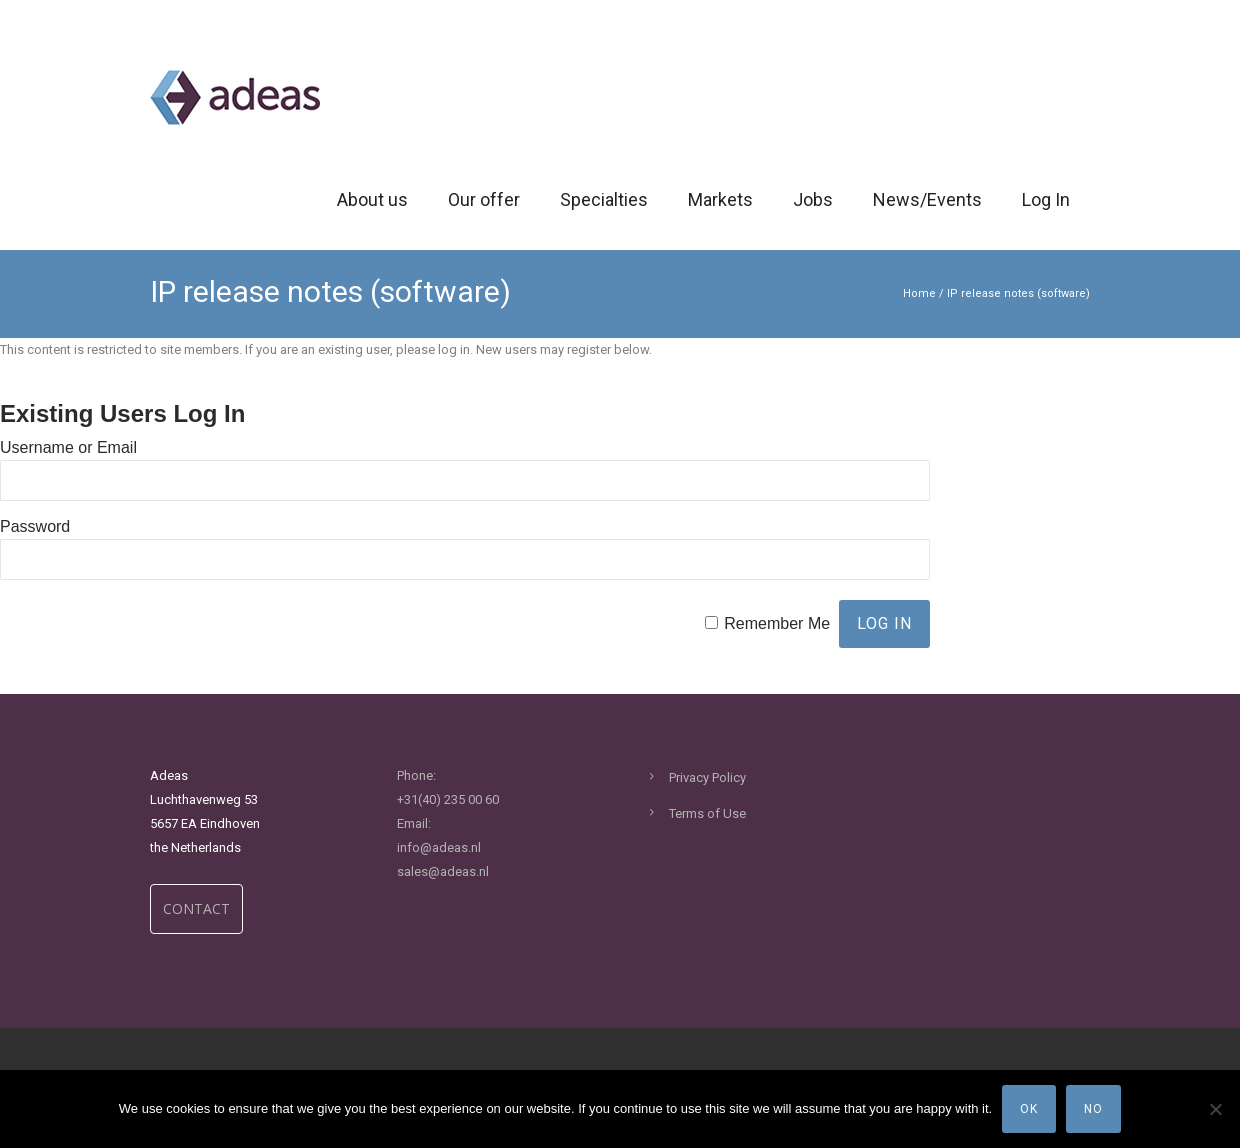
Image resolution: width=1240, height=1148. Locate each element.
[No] (1215, 1109)
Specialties (604, 199)
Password (35, 526)
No (1093, 1109)
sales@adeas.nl (443, 871)
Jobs (813, 199)
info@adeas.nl (439, 847)
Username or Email (68, 447)
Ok (1029, 1109)
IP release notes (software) (1018, 293)
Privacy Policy (707, 777)
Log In (1046, 199)
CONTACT (196, 908)
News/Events (927, 199)
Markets (720, 199)
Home (919, 293)
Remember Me (777, 623)
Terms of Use (707, 813)
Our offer (484, 199)
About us (372, 199)
